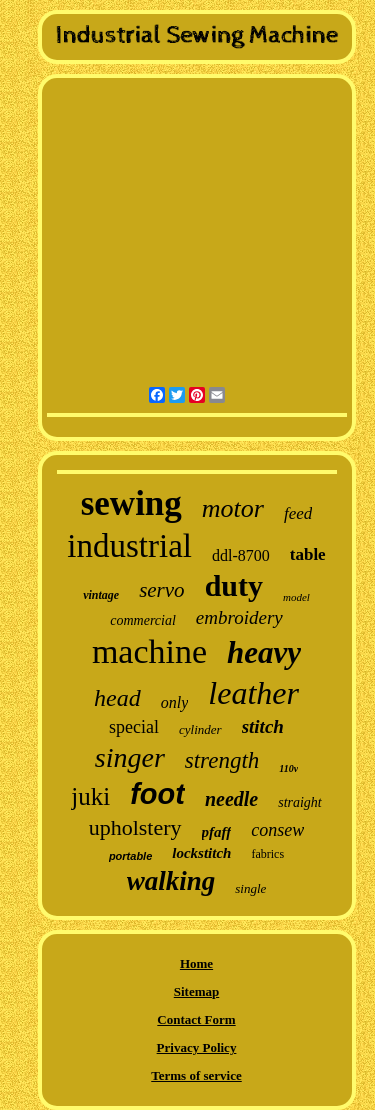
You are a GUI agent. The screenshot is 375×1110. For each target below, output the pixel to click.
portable (130, 856)
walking (171, 881)
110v (288, 768)
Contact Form (196, 1019)
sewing (131, 503)
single (250, 888)
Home (196, 963)
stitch (263, 726)
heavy (264, 652)
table (308, 554)
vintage (101, 595)
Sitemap (197, 991)
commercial (143, 620)
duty (234, 585)
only (175, 702)
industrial (129, 546)
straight (300, 802)
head (117, 698)
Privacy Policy (197, 1047)
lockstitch (201, 853)
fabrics (267, 854)
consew (277, 830)
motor (233, 508)
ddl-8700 (241, 555)
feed (298, 513)
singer (130, 757)
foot (157, 794)
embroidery (239, 617)
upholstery (135, 827)
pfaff (217, 832)
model (296, 597)
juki (90, 796)
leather (253, 693)
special (134, 727)
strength (222, 760)
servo (162, 590)
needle (231, 799)
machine (149, 651)
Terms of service (196, 1075)
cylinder (200, 729)
